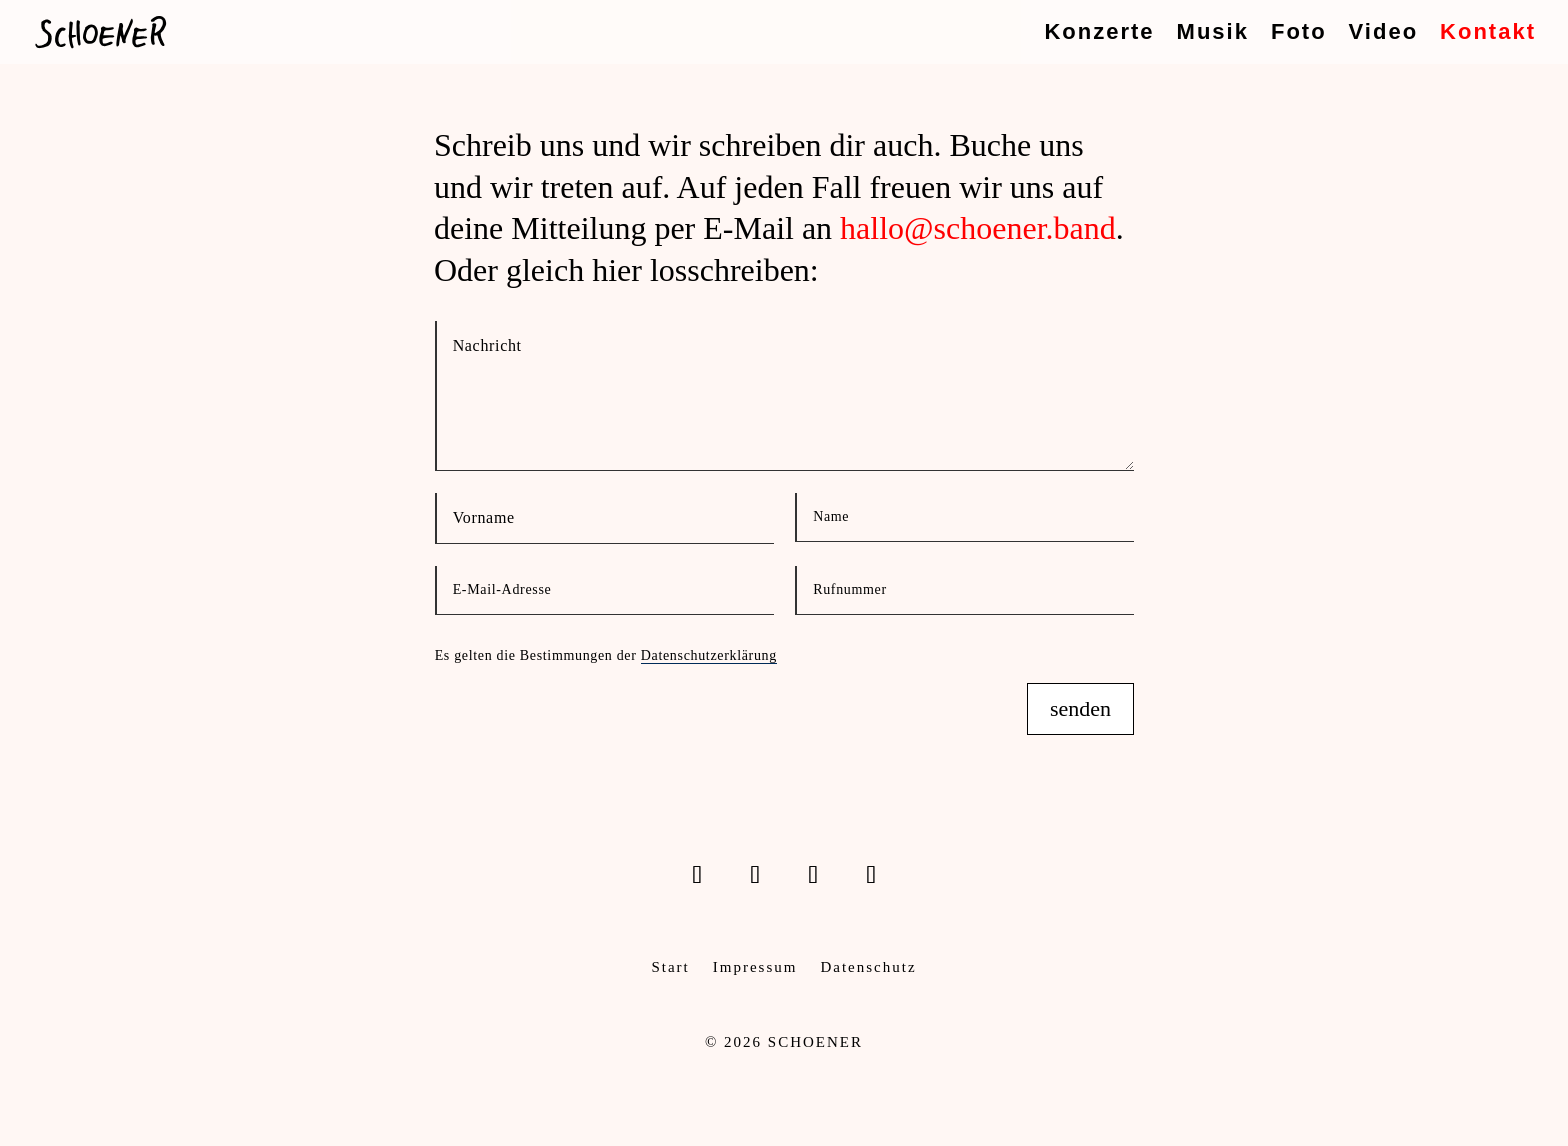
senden (1080, 708)
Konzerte (1099, 34)
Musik (1213, 34)
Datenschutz (868, 967)
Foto (1299, 34)
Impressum (755, 967)
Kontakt (1488, 34)
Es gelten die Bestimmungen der (606, 656)
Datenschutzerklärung (709, 655)
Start (670, 967)
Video (1384, 34)
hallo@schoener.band (978, 228)
